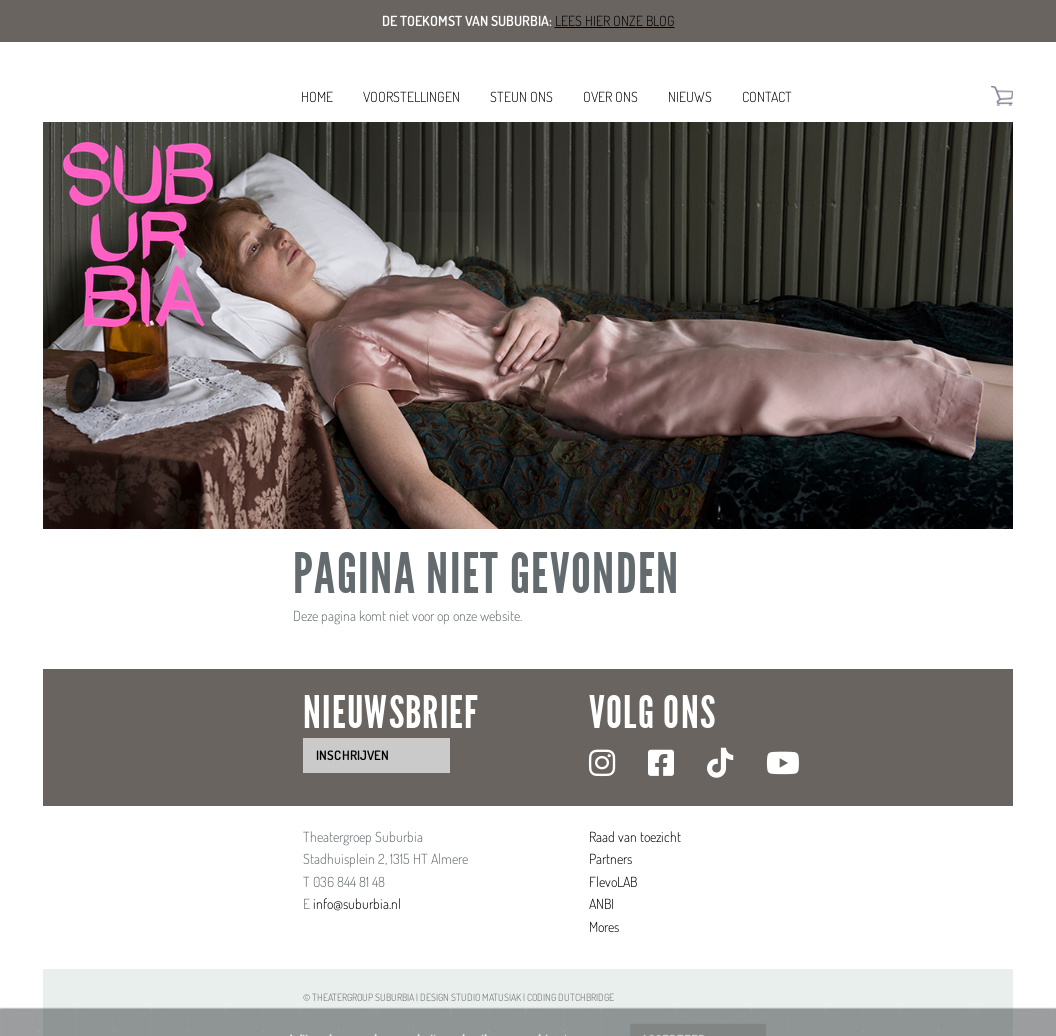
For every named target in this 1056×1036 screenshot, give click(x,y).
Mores (604, 926)
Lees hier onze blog (615, 20)
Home (317, 96)
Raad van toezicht (635, 836)
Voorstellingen (411, 96)
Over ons (610, 96)
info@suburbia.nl (357, 903)
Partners (610, 858)
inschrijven (352, 755)
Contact (767, 96)
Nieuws (690, 96)
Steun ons (521, 96)
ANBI (601, 903)
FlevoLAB (613, 881)
